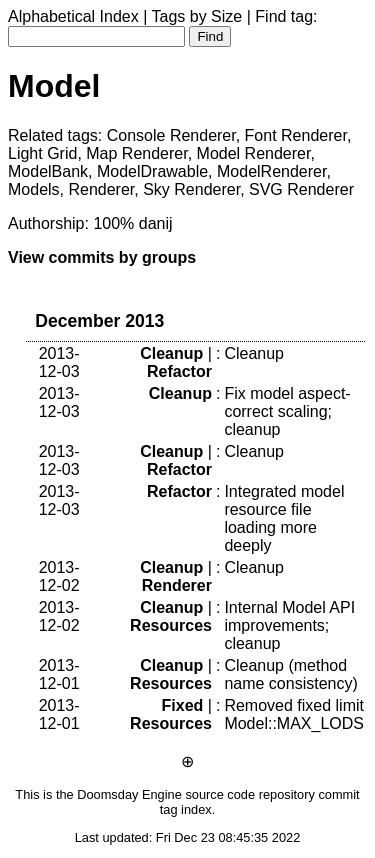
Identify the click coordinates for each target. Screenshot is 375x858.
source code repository (249, 794)
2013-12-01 (59, 674)
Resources (171, 625)
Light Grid (42, 153)
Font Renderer (296, 135)
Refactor (179, 371)
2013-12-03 (59, 362)
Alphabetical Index (73, 16)
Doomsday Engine (129, 794)
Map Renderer (136, 153)
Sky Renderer (191, 189)
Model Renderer (254, 153)
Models (34, 189)
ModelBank (48, 171)
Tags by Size (197, 16)
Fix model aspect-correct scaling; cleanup (287, 411)
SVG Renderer (301, 189)
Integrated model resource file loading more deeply (284, 518)
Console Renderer (171, 135)
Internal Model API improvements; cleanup (289, 625)
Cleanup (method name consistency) (290, 674)
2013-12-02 (59, 576)
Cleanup (171, 353)
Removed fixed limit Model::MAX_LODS (294, 714)
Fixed (183, 705)
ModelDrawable (152, 171)
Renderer (101, 189)
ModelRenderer (271, 171)
